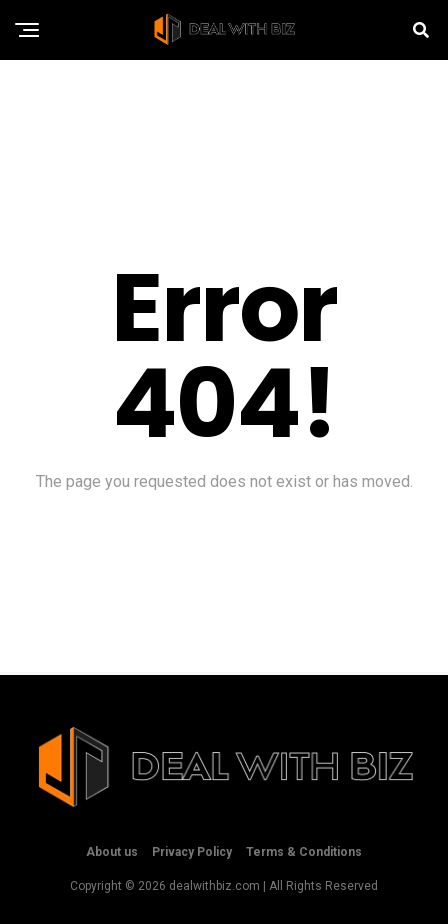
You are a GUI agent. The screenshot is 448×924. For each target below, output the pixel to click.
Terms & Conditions (304, 852)
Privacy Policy (192, 852)
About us (112, 852)
